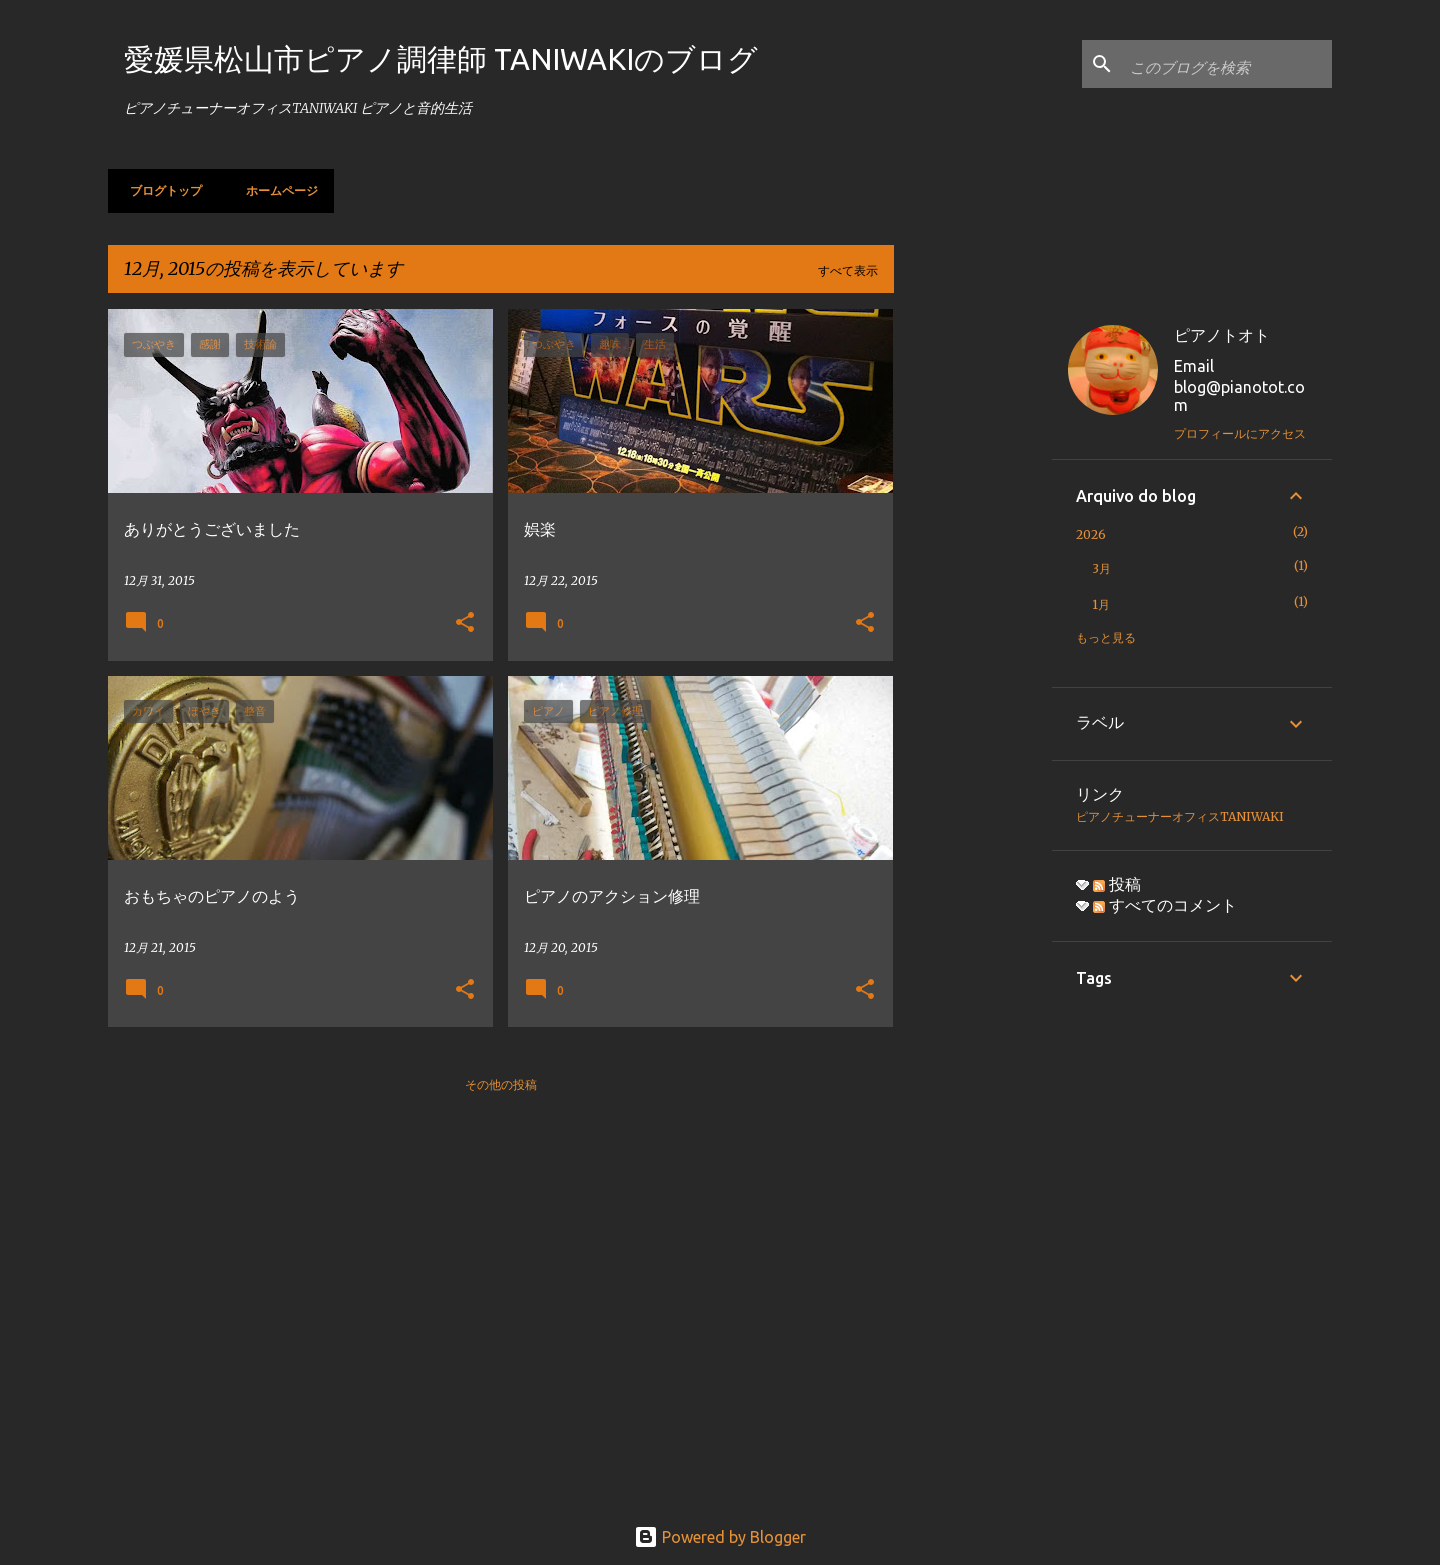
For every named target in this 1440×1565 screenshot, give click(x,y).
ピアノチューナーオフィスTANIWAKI (1180, 816)
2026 (1091, 534)
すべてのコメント (1165, 905)
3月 (1101, 568)
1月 (1101, 604)
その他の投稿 (501, 1084)
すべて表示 (848, 270)
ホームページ (276, 190)
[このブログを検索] (1227, 64)
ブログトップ (160, 190)
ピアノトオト (1222, 335)
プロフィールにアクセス (1240, 433)
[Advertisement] (973, 609)
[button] (465, 623)
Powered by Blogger (720, 1537)
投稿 (1117, 884)
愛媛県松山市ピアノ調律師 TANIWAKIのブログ (441, 59)
